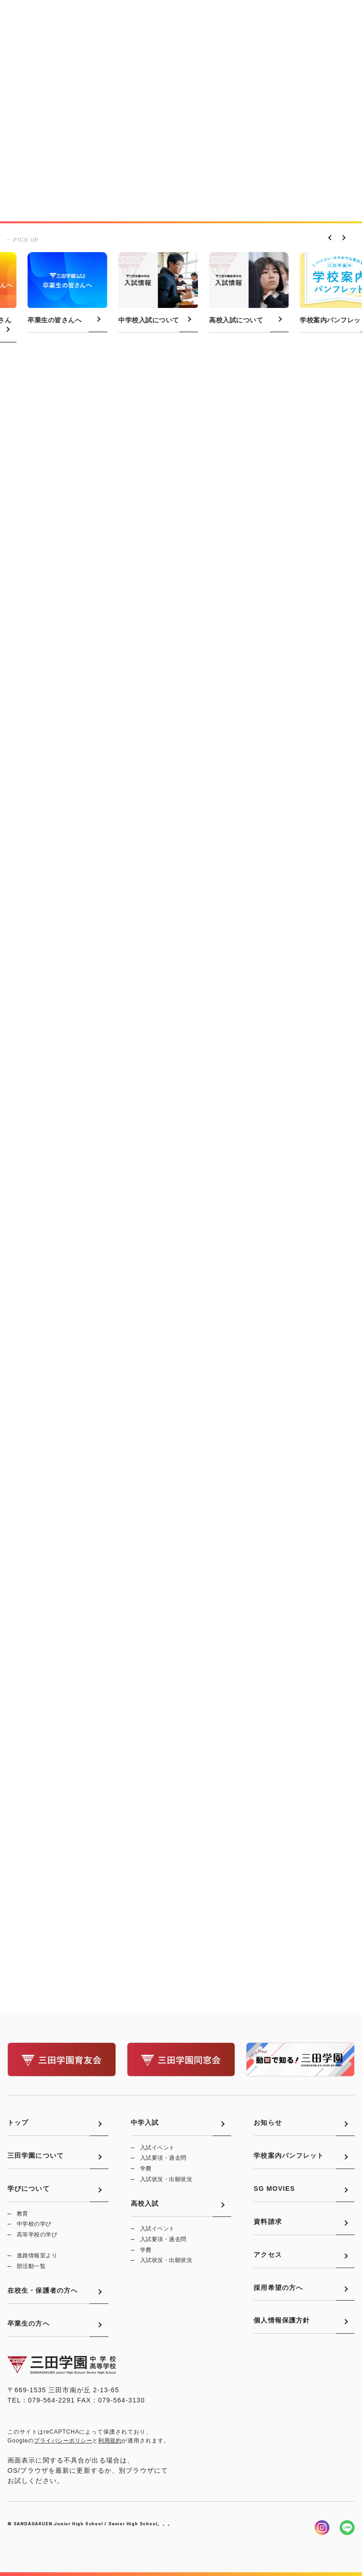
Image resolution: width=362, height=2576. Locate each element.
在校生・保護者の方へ (42, 2290)
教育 (22, 2213)
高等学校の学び (37, 2234)
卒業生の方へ (28, 2323)
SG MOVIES (274, 2188)
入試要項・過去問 (163, 2158)
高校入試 (145, 2203)
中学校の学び (34, 2224)
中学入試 (145, 2122)
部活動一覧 (31, 2266)
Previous (329, 236)
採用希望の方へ (278, 2287)
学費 (146, 2168)
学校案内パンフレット (289, 2155)
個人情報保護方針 (282, 2320)
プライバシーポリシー (63, 2440)
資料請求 (268, 2221)
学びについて (28, 2188)
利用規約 (109, 2440)
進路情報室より (37, 2255)
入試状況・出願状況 (166, 2179)
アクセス (268, 2254)
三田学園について (35, 2155)
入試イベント (157, 2147)
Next (341, 236)
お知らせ (268, 2122)
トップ (17, 2122)
